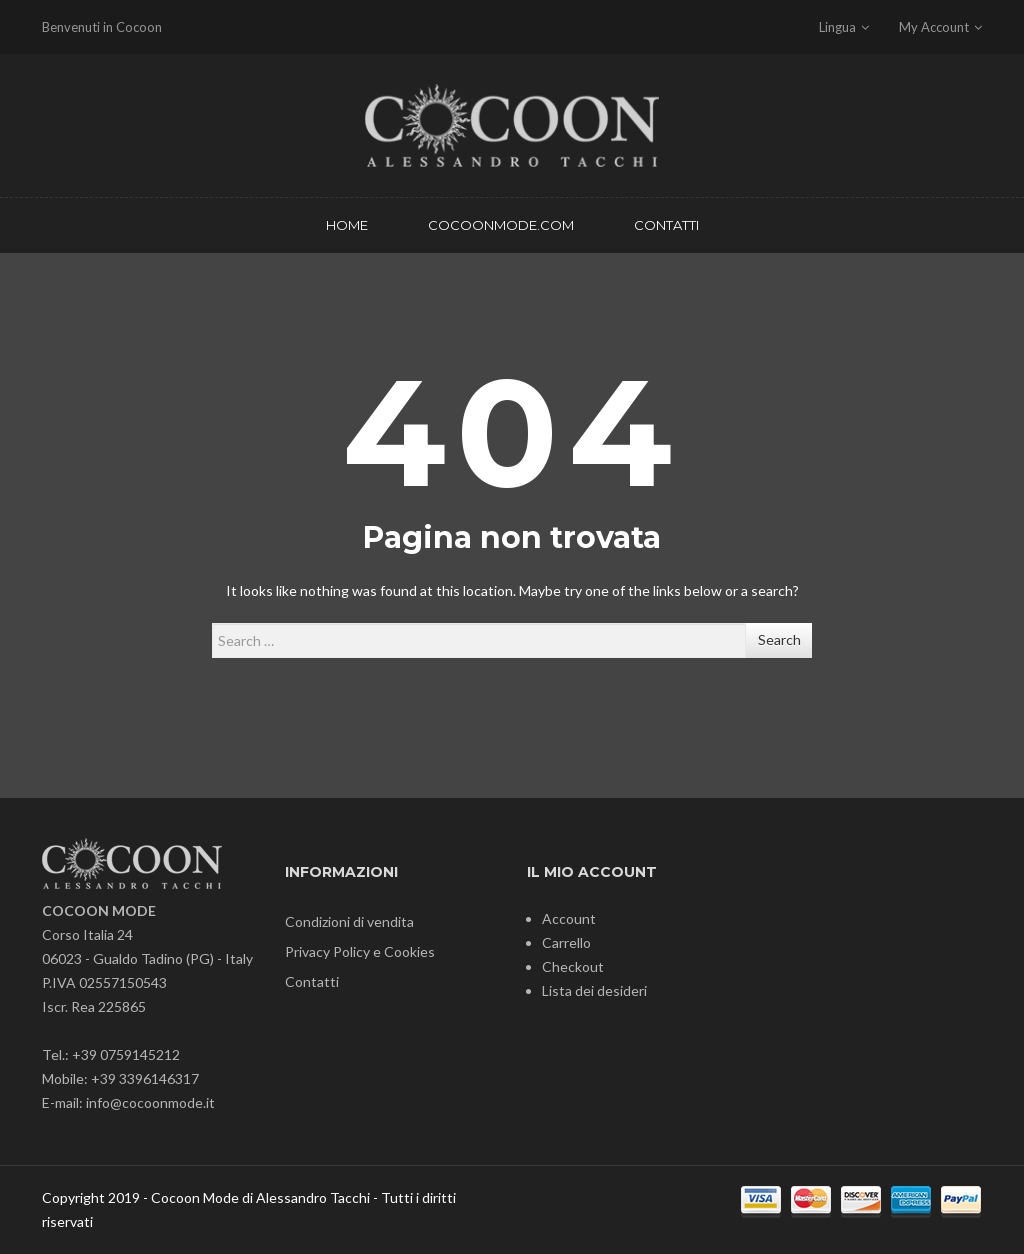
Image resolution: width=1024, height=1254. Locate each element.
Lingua (844, 27)
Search (779, 639)
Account (569, 918)
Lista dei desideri (594, 990)
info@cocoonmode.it (150, 1102)
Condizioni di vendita (349, 921)
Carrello (566, 942)
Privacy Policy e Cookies (360, 951)
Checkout (573, 966)
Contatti (312, 981)
